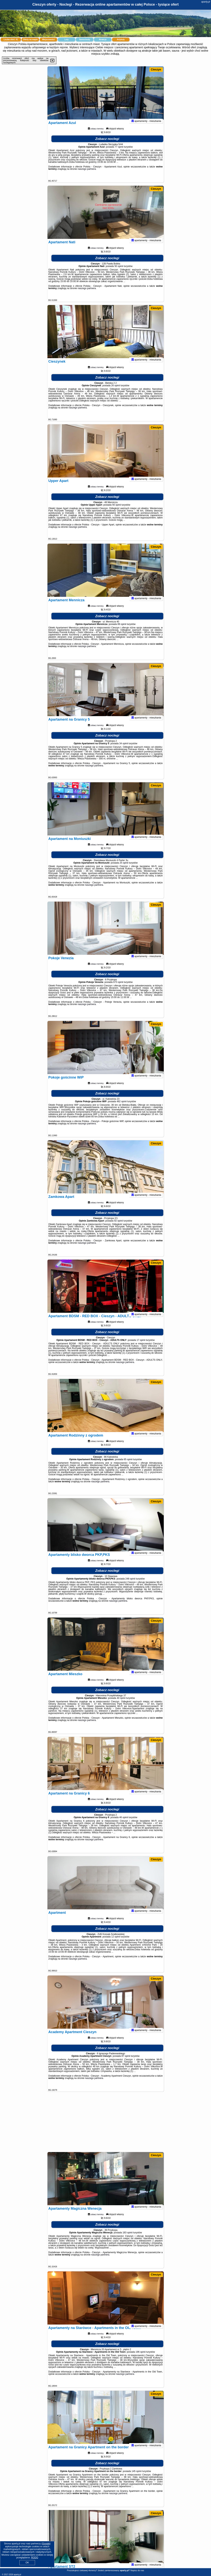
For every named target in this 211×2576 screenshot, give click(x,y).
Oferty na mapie (30, 39)
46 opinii (123, 1822)
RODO (34, 2557)
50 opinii (119, 271)
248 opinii (130, 1583)
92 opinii (118, 1225)
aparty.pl (205, 1)
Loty (66, 39)
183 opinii (127, 2237)
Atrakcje (102, 39)
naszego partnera (87, 174)
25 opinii (124, 867)
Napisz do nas (137, 2570)
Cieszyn (156, 69)
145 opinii (137, 2476)
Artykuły (121, 39)
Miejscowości (48, 39)
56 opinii (116, 510)
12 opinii (115, 1941)
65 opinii (128, 1464)
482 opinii (122, 1106)
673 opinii (118, 987)
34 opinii (123, 748)
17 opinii (141, 1345)
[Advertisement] (105, 2124)
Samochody (84, 39)
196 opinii (140, 2357)
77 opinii (119, 152)
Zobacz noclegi (107, 144)
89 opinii (121, 629)
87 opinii (126, 2061)
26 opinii (115, 390)
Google (46, 2543)
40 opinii (121, 1703)
